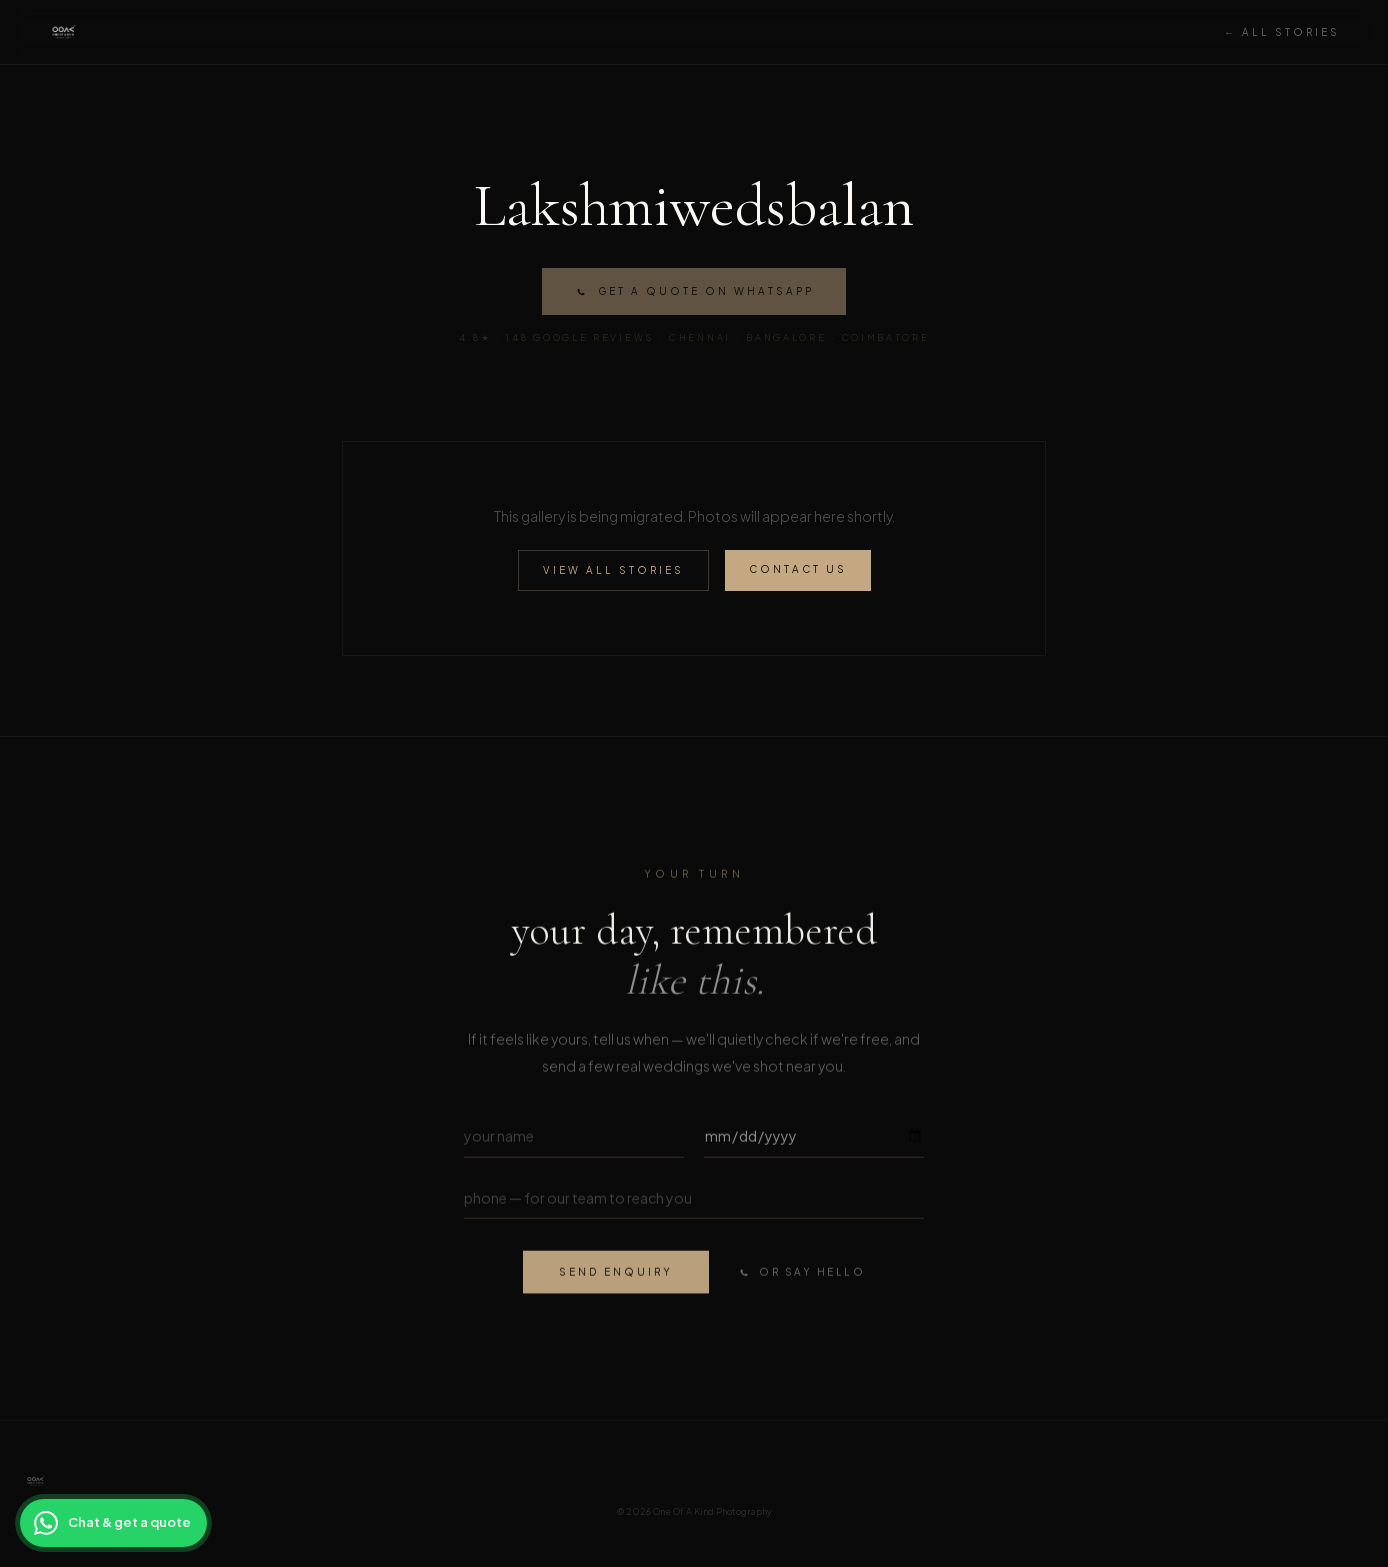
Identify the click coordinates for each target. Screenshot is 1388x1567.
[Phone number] (694, 1200)
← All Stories (1282, 32)
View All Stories (613, 570)
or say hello (801, 1275)
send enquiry (616, 1274)
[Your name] (574, 1138)
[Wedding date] (814, 1138)
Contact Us (798, 569)
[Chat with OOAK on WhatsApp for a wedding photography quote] (113, 1523)
